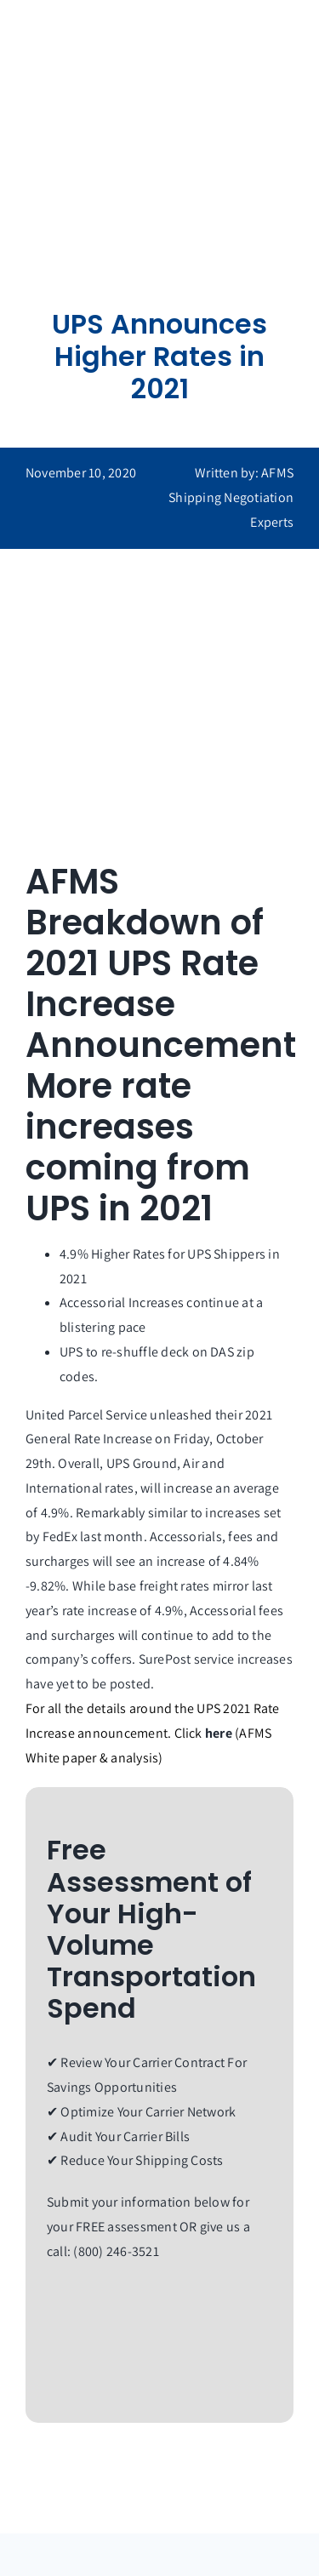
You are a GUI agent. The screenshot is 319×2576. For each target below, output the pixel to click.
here (218, 1733)
